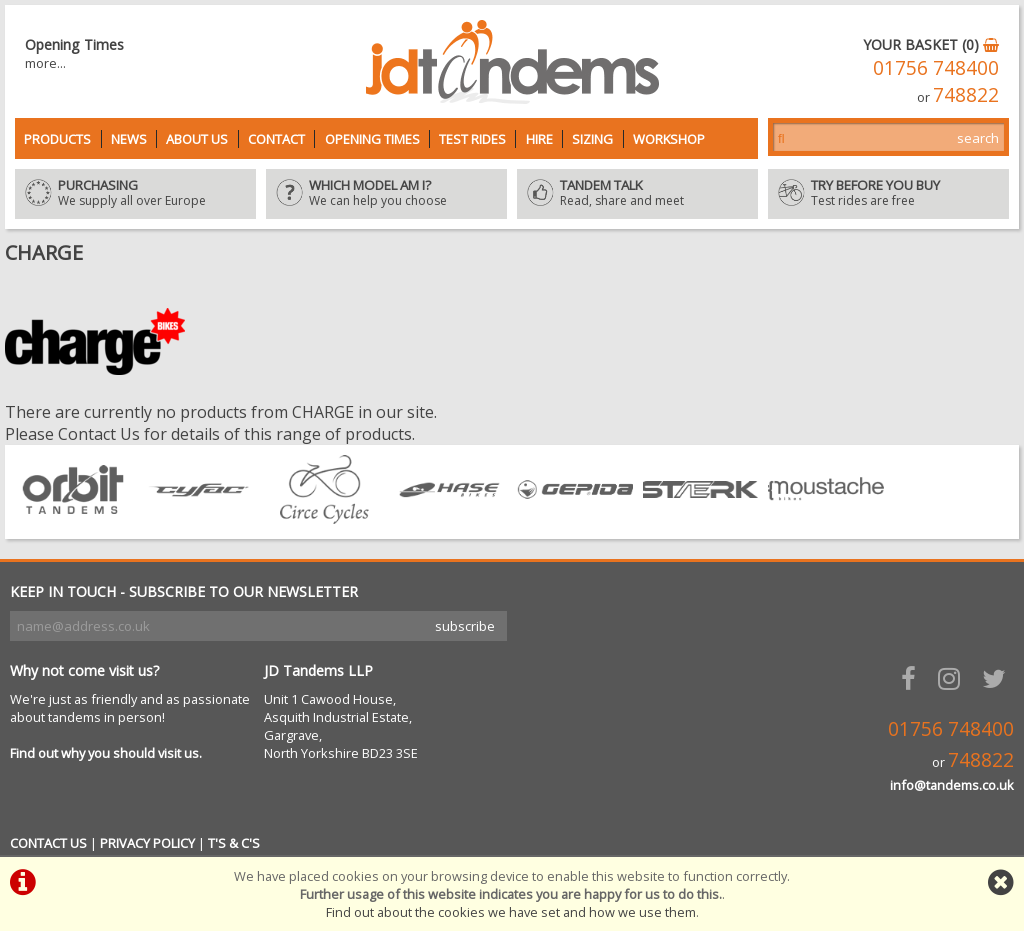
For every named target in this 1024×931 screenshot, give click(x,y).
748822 (966, 94)
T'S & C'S (234, 843)
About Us (197, 139)
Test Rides (472, 139)
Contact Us (99, 434)
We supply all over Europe (135, 194)
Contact (276, 139)
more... (45, 63)
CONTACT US (48, 843)
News (129, 139)
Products (57, 139)
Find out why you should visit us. (106, 753)
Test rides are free (888, 194)
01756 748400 (936, 67)
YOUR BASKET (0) (931, 44)
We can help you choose (386, 194)
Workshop (669, 139)
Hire (539, 139)
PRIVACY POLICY (147, 843)
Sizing (592, 139)
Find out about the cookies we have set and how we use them (511, 912)
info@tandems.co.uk (952, 785)
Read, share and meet (637, 194)
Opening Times (372, 139)
